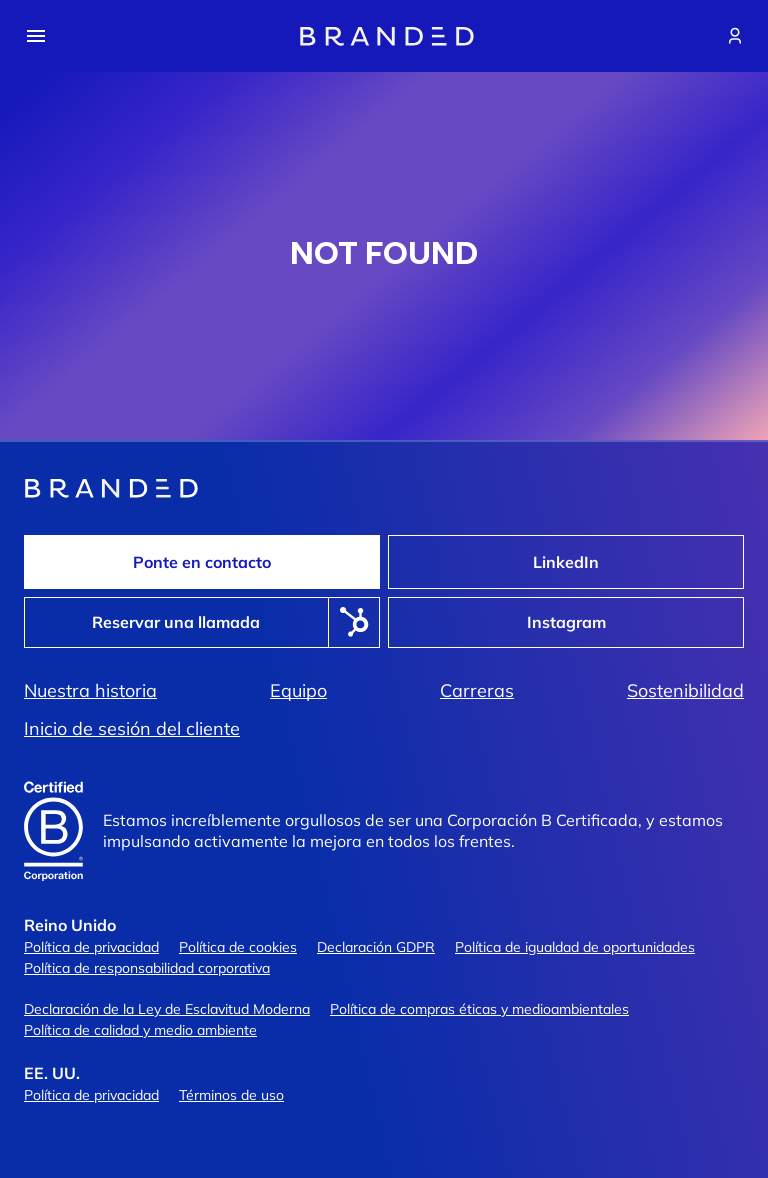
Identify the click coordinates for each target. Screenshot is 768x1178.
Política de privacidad (91, 947)
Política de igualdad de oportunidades (575, 947)
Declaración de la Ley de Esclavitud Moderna (167, 1009)
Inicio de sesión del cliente (132, 729)
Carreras (477, 691)
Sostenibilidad (685, 691)
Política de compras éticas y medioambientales (479, 1009)
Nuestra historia (90, 691)
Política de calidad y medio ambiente (140, 1030)
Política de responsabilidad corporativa (147, 968)
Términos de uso (231, 1095)
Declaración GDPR (376, 947)
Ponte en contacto (202, 562)
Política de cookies (238, 947)
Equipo (298, 691)
